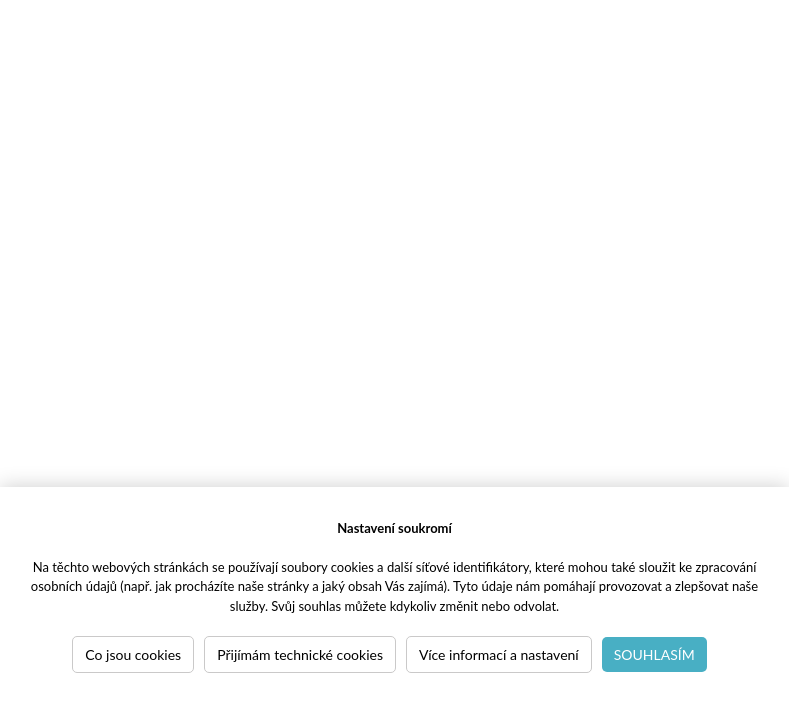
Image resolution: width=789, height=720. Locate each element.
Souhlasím (654, 654)
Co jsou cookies (133, 654)
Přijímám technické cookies (300, 654)
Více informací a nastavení (499, 654)
